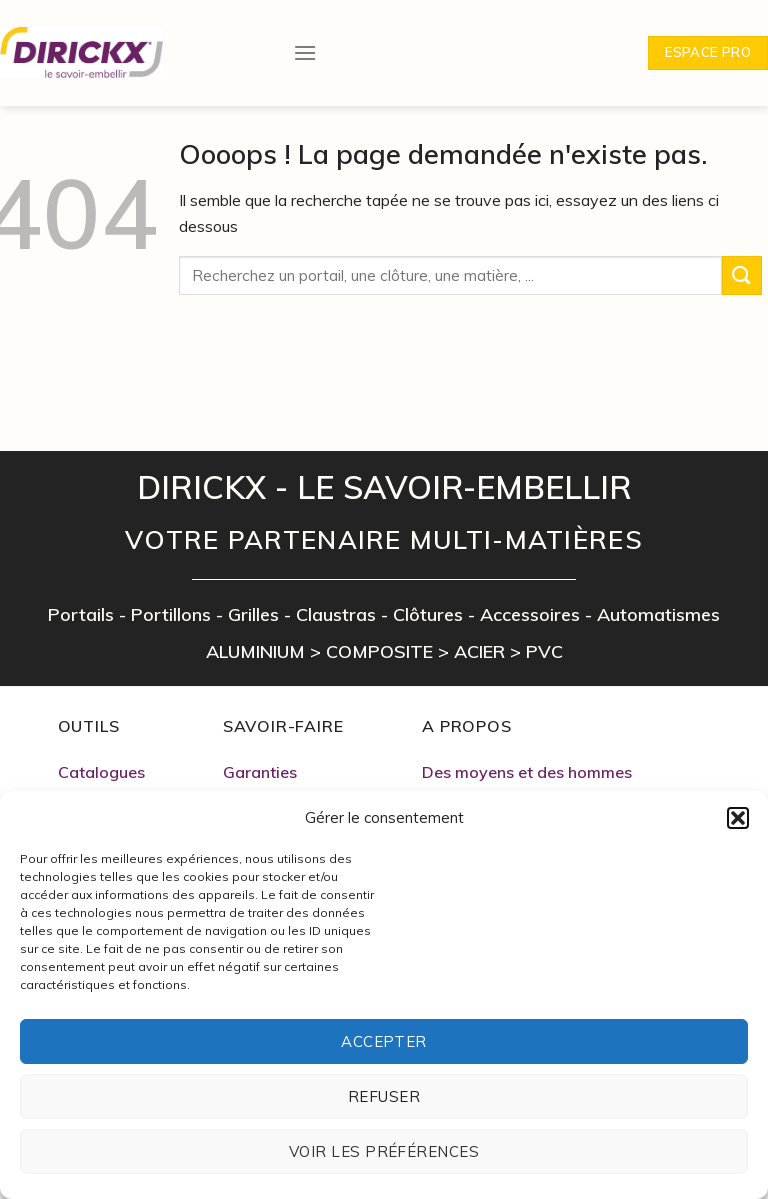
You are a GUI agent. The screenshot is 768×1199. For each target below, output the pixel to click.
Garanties (260, 772)
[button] (738, 818)
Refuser (384, 1096)
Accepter (384, 1041)
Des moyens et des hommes (527, 772)
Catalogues (101, 772)
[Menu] (305, 35)
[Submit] (742, 275)
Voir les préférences (384, 1151)
